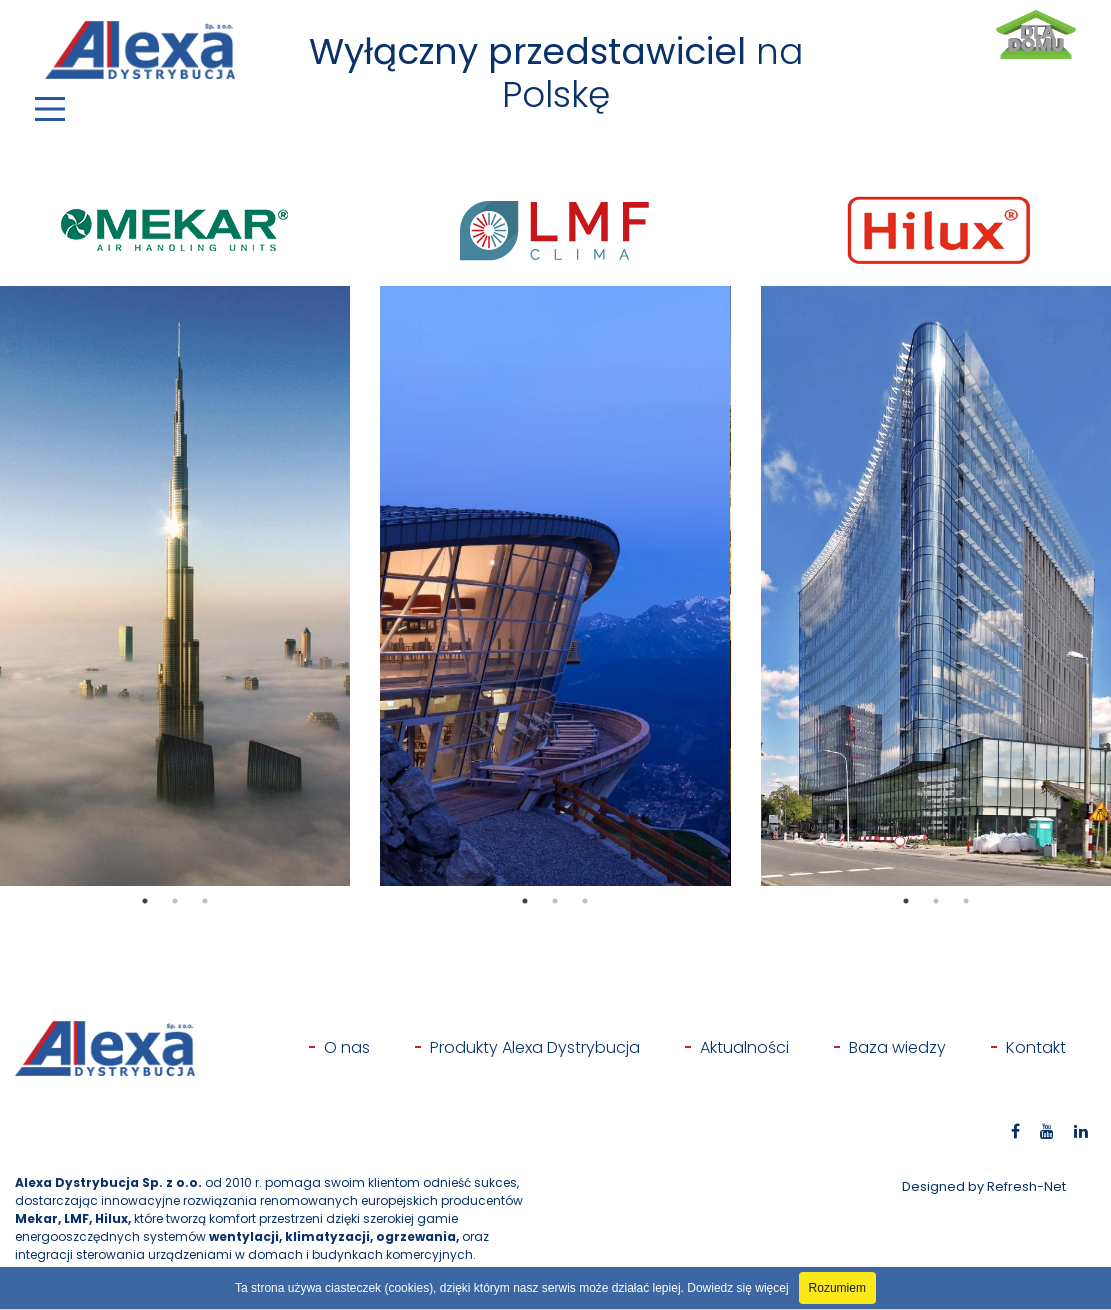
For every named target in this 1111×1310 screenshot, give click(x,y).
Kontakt (1036, 1047)
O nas (347, 1047)
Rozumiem (837, 1288)
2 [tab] (175, 901)
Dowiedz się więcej (737, 1288)
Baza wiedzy (897, 1047)
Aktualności (744, 1047)
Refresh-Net (1026, 1186)
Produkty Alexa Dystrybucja (535, 1047)
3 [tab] (205, 901)
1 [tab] (145, 901)
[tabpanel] (175, 586)
